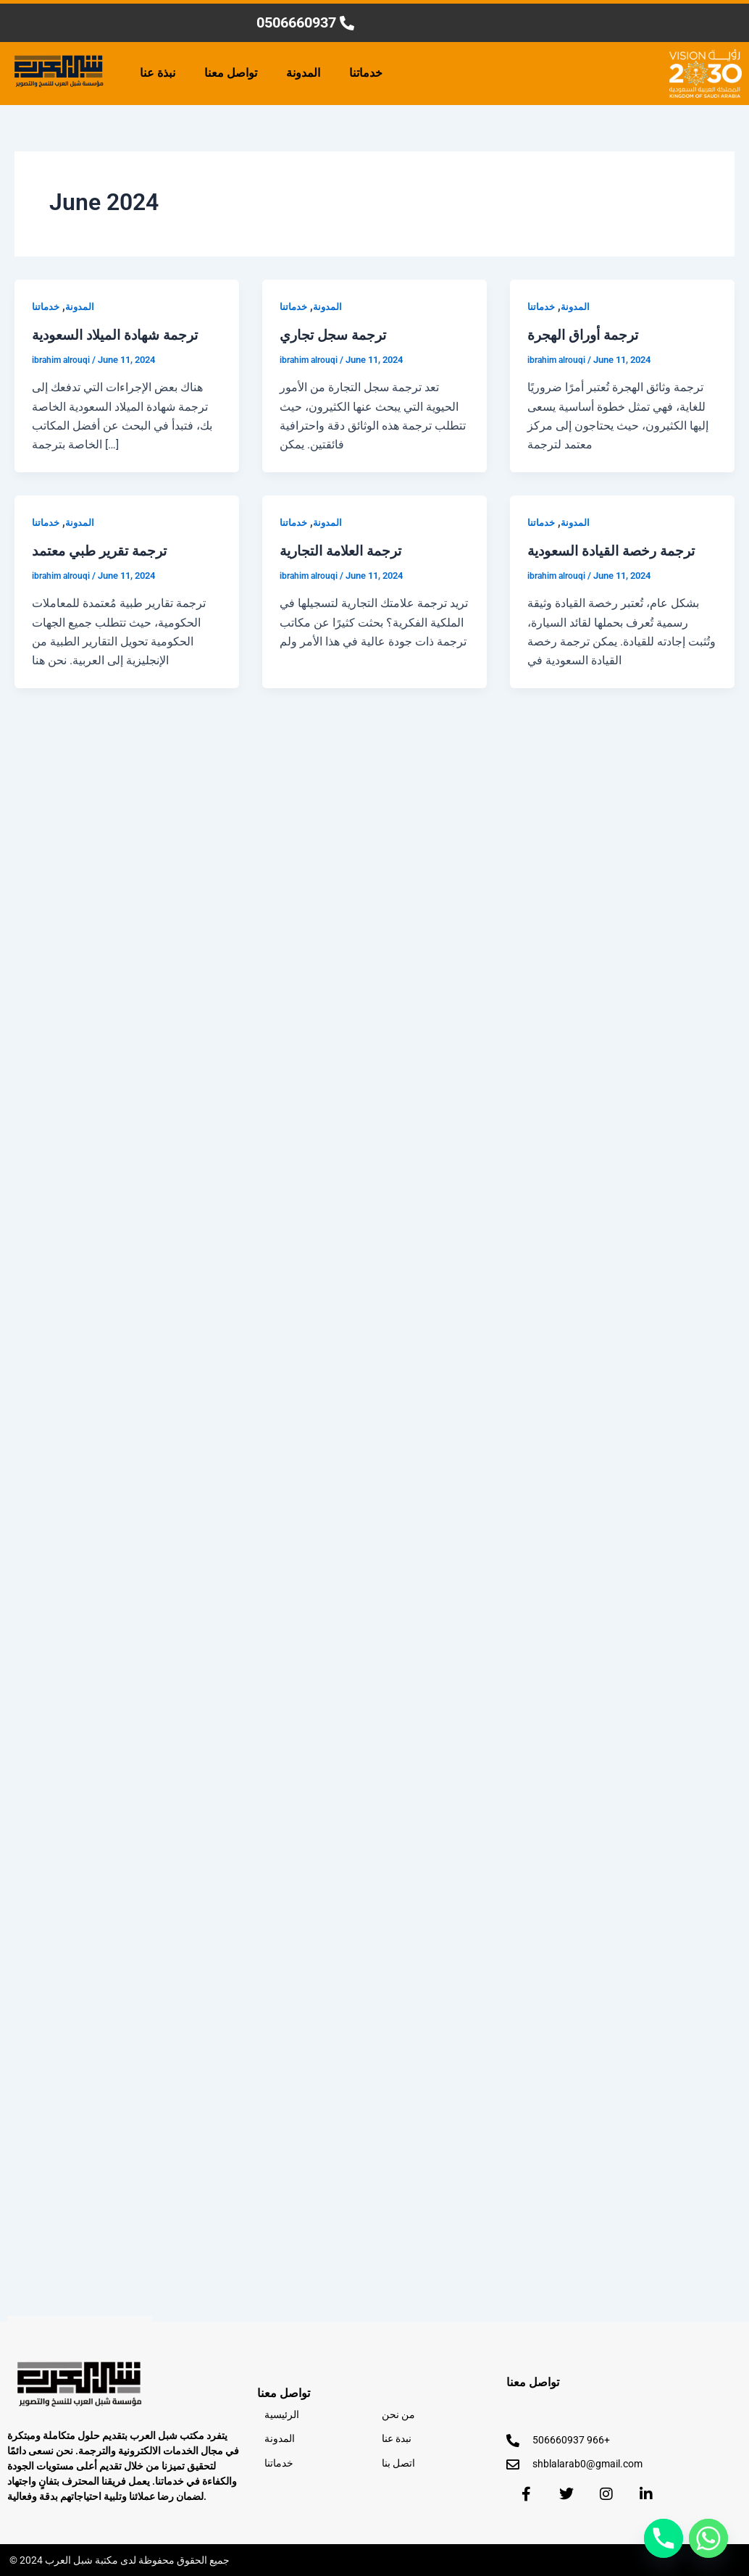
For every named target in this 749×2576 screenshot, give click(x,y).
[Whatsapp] (708, 2538)
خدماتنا (365, 73)
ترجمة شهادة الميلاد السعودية (120, 334)
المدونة (303, 73)
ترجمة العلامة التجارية (345, 550)
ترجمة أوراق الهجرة (587, 334)
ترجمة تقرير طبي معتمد (104, 550)
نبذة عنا (157, 73)
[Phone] (663, 2538)
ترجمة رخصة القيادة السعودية (616, 550)
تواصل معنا (230, 73)
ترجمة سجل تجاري (337, 334)
